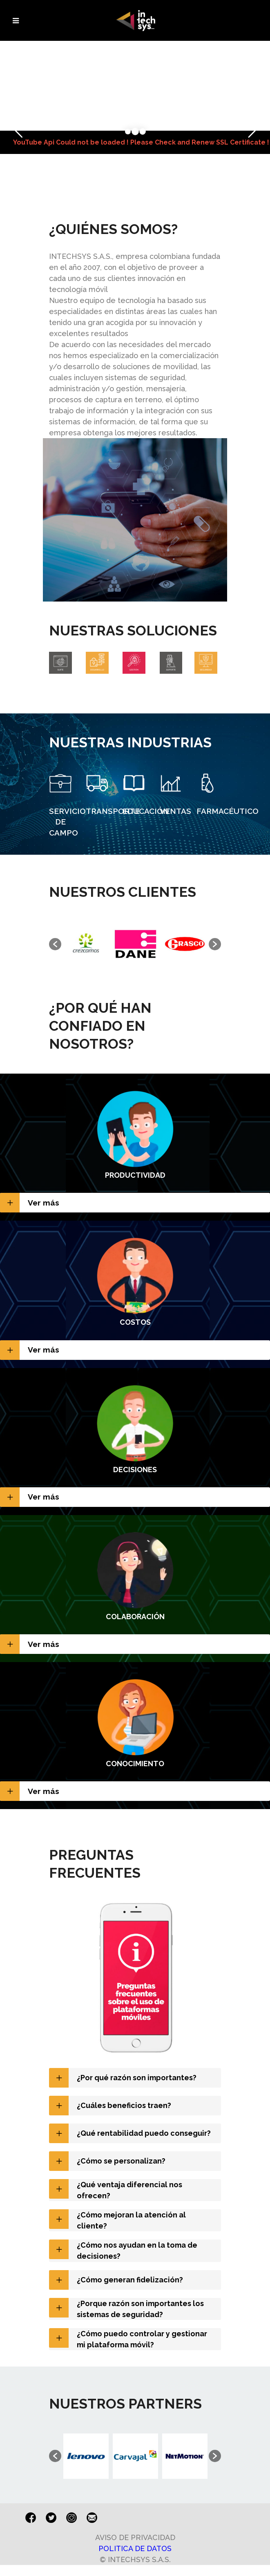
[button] (55, 944)
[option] (86, 944)
